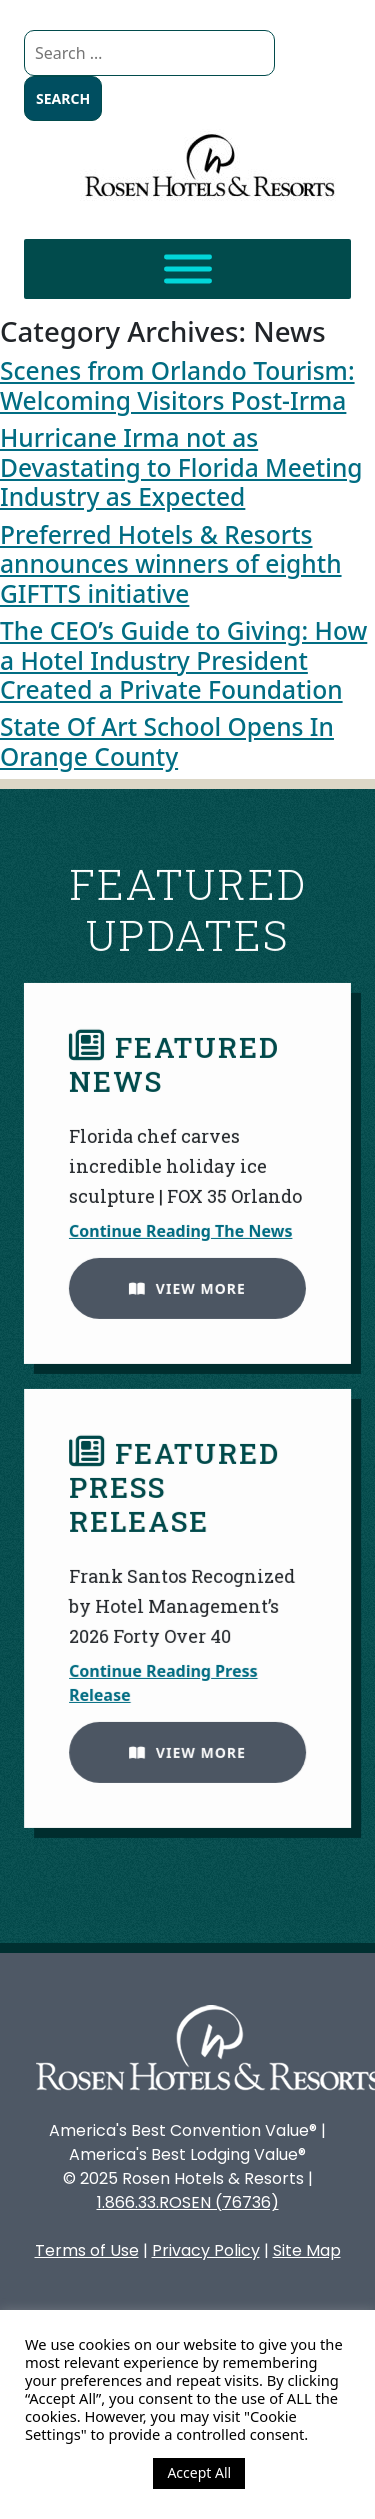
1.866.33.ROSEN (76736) (188, 2202)
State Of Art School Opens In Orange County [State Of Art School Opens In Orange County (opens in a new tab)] (167, 741)
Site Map (307, 2250)
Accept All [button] (199, 2472)
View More (182, 1283)
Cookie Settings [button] (84, 2473)
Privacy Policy (206, 2250)
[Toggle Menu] (188, 269)
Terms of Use (87, 2250)
